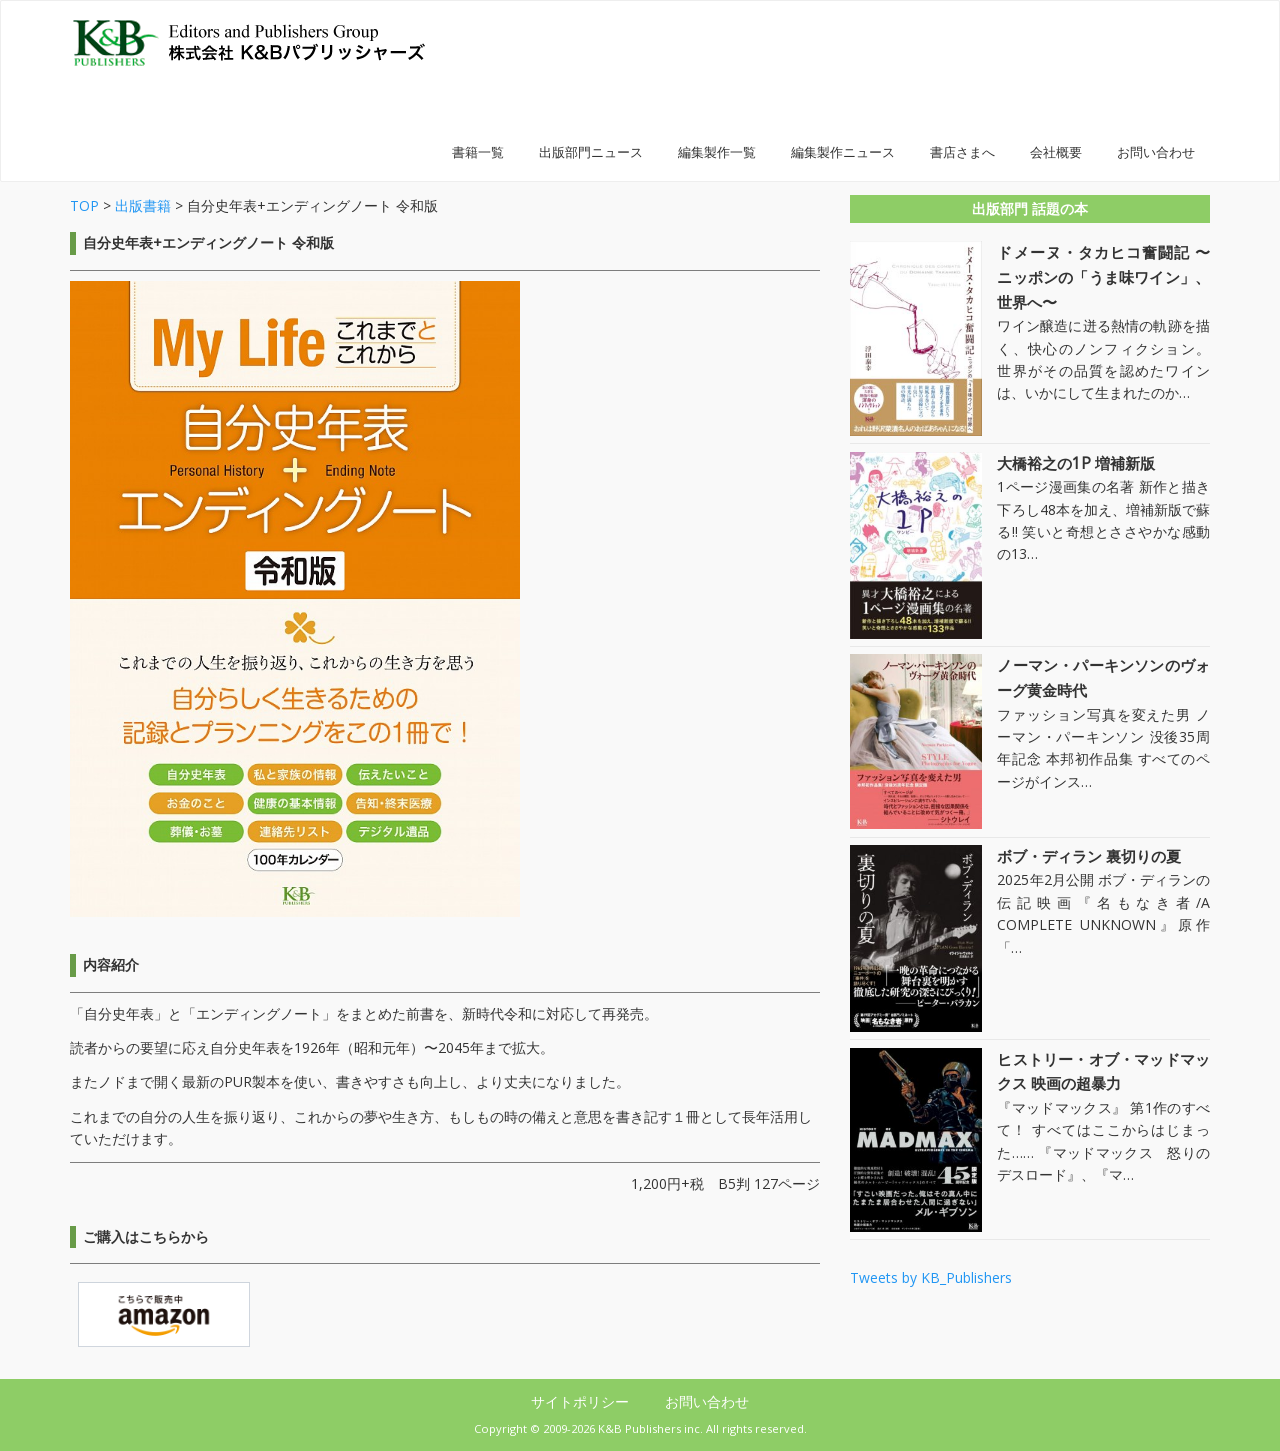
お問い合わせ (1156, 152)
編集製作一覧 (717, 152)
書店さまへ (962, 152)
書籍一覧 (478, 152)
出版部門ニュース (591, 152)
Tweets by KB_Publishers (931, 1277)
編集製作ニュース (843, 152)
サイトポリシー (582, 1401)
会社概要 (1056, 152)
